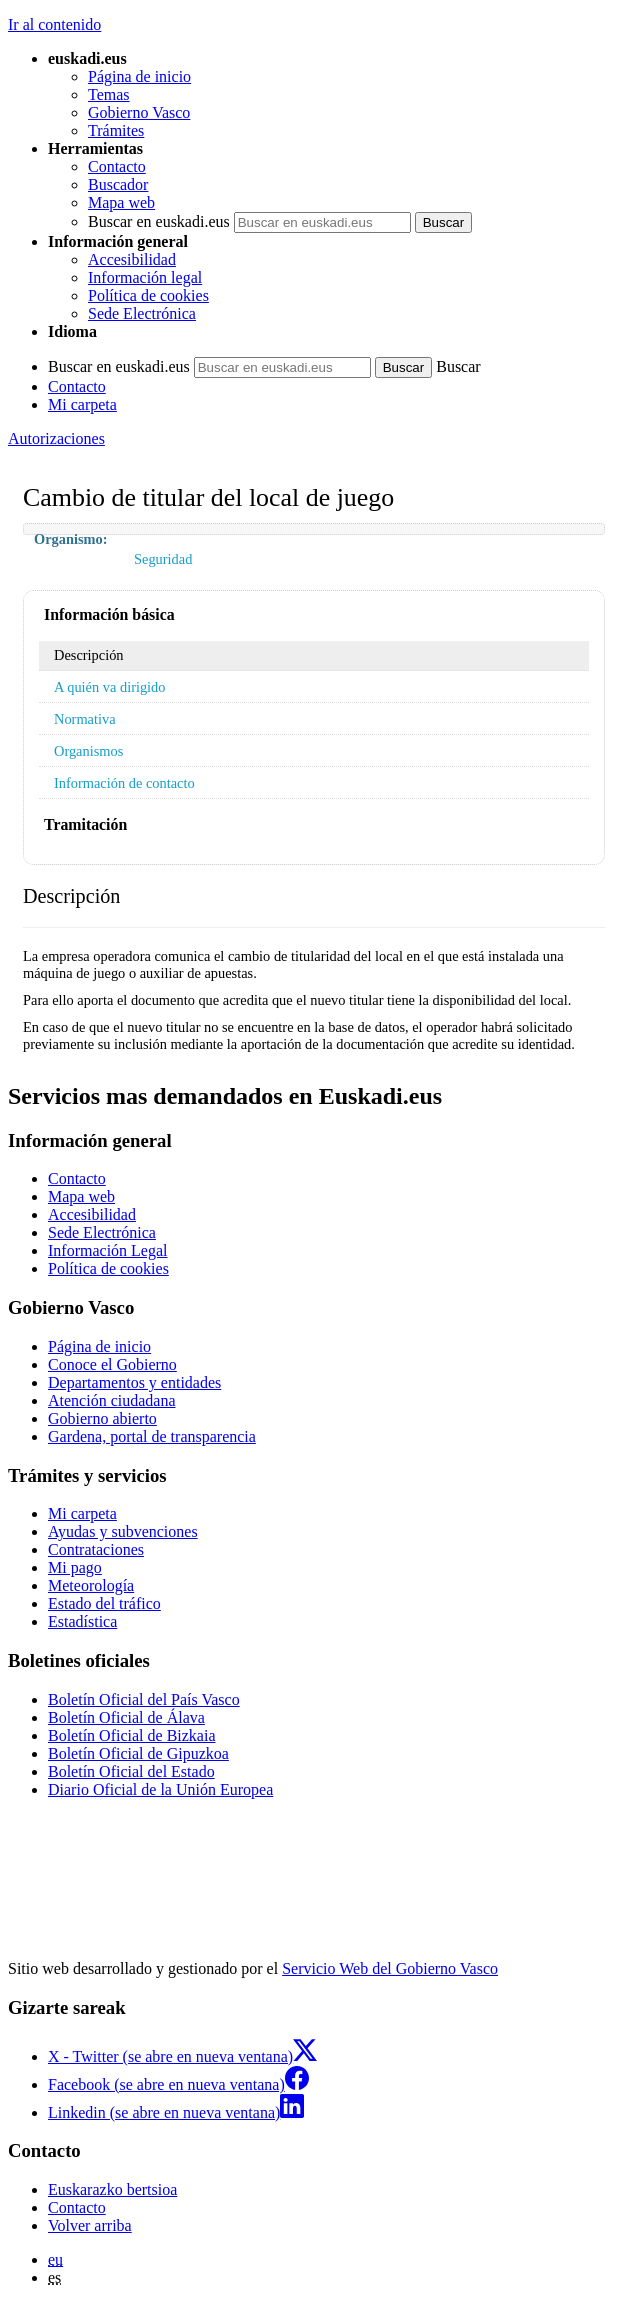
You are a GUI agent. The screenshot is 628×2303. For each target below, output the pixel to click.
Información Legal (108, 1250)
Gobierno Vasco (139, 112)
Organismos (88, 751)
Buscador (118, 184)
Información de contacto (124, 783)
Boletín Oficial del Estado (131, 1771)
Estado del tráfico (104, 1603)
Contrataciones (96, 1549)
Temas (109, 94)
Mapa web (121, 202)
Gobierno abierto (102, 1418)
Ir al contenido (54, 24)
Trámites (116, 130)
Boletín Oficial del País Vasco (144, 1699)
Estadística (82, 1621)
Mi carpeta (82, 404)
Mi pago (75, 1567)
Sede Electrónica (142, 313)
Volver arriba (90, 2225)
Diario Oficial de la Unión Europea (160, 1789)
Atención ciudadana (112, 1400)
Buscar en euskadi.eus (159, 221)
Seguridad (163, 559)
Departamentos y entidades (134, 1382)
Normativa (85, 719)
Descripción (89, 655)
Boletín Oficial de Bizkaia (132, 1735)
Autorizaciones (56, 438)
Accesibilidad (132, 259)
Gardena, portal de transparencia (152, 1436)
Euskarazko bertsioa (112, 2189)
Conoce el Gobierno (112, 1364)
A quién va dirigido (110, 687)
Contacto (117, 166)
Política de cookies (148, 295)
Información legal (145, 277)
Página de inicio (139, 76)
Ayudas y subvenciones (123, 1531)
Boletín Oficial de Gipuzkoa (138, 1753)
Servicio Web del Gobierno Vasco (390, 1968)
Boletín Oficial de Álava (126, 1717)
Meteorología (91, 1585)
